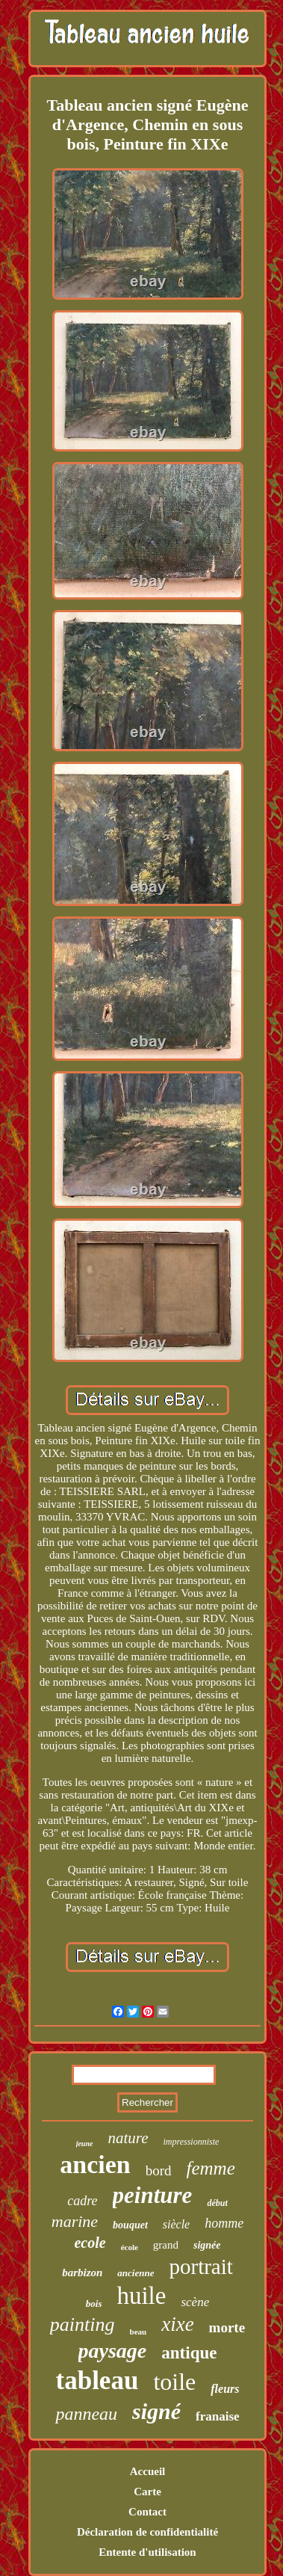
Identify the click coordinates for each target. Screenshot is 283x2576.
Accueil (147, 2471)
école (129, 2247)
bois (94, 2303)
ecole (89, 2242)
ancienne (135, 2272)
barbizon (82, 2272)
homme (224, 2223)
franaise (218, 2416)
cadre (82, 2200)
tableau (97, 2380)
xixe (177, 2324)
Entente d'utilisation (147, 2552)
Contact (147, 2512)
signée (207, 2245)
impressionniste (191, 2141)
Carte (147, 2492)
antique (189, 2353)
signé (156, 2411)
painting (82, 2324)
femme (211, 2168)
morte (227, 2327)
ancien (95, 2164)
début (217, 2203)
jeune (84, 2143)
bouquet (130, 2225)
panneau (86, 2414)
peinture (153, 2195)
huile (141, 2295)
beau (138, 2331)
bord (159, 2170)
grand (165, 2245)
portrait (200, 2266)
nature (128, 2138)
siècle (176, 2224)
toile (174, 2381)
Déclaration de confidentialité (147, 2532)
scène (195, 2302)
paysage (112, 2350)
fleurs (225, 2388)
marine (75, 2221)
